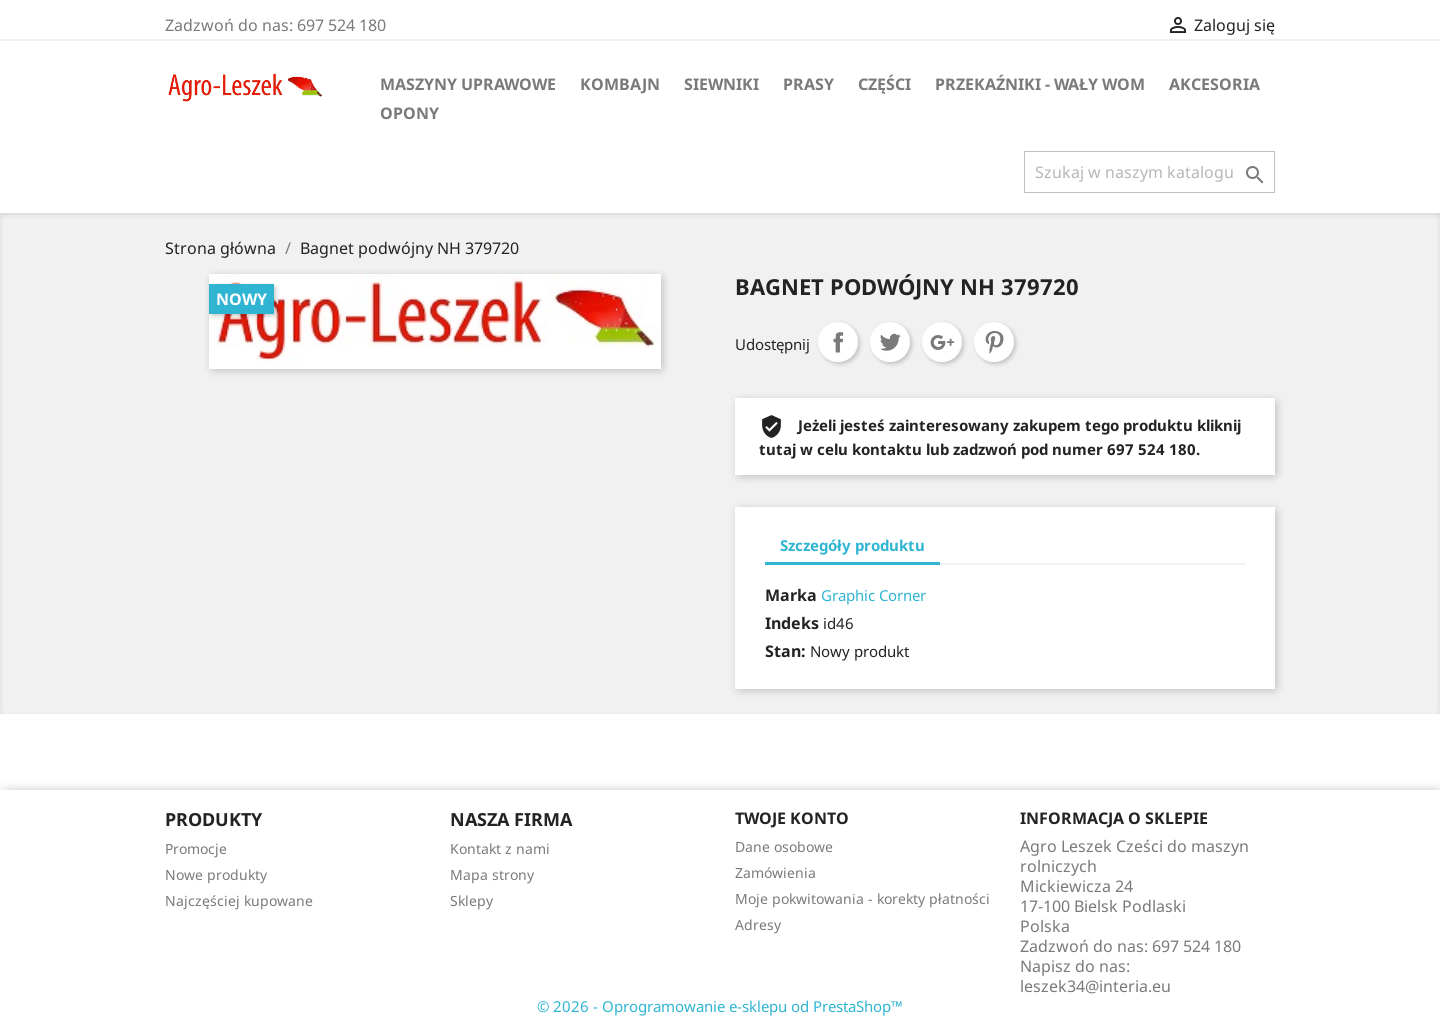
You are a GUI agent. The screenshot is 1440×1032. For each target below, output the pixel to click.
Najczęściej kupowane (239, 900)
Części (884, 84)
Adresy (758, 924)
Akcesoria (1214, 84)
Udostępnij (838, 342)
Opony (409, 113)
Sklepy (471, 900)
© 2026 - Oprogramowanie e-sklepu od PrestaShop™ (720, 1006)
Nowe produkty (216, 874)
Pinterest (994, 342)
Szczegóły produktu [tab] (852, 545)
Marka (791, 595)
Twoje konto (792, 818)
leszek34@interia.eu (1095, 986)
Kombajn (620, 84)
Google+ (942, 342)
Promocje (196, 848)
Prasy (808, 84)
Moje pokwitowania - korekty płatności (862, 898)
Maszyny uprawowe (468, 84)
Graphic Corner (873, 595)
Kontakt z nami (500, 848)
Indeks (792, 623)
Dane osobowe (784, 846)
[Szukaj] (1149, 172)
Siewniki (721, 84)
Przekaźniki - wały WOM (1040, 84)
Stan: (785, 651)
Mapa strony (492, 874)
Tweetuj (890, 342)
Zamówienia (775, 872)
